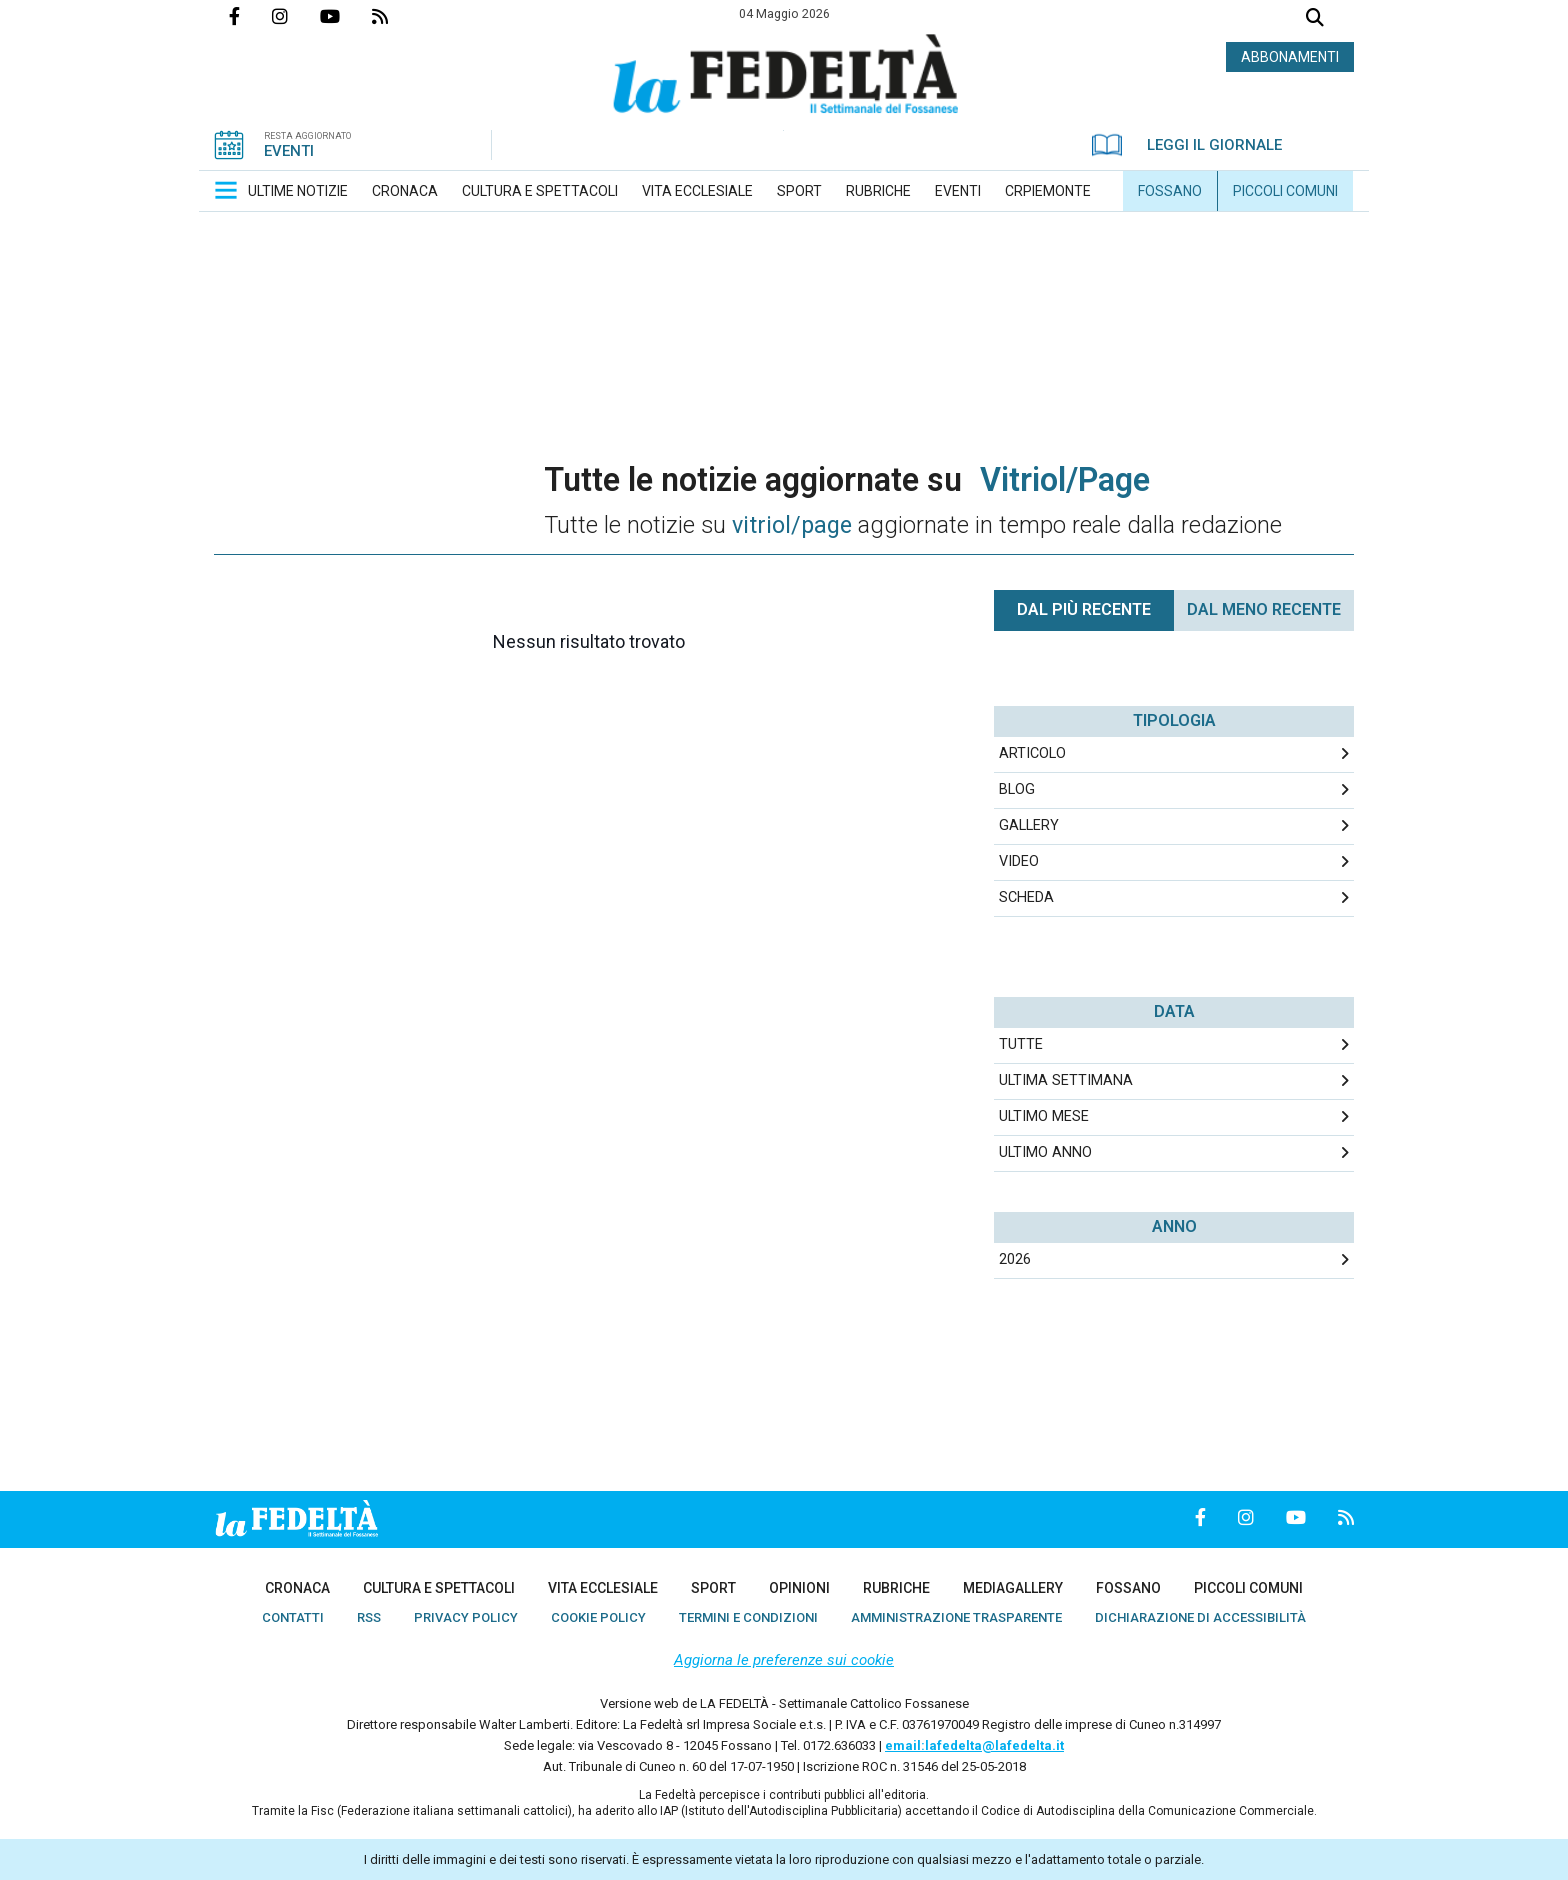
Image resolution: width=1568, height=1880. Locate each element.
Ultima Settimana (1066, 1080)
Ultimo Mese (1044, 1116)
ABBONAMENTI (1290, 57)
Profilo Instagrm (296, 16)
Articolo (1032, 753)
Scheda (1026, 897)
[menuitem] (298, 191)
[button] (226, 190)
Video (1019, 861)
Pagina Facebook (250, 16)
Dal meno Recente (1264, 609)
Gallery (1029, 825)
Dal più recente (1084, 609)
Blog (1017, 789)
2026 (1015, 1259)
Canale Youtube (346, 16)
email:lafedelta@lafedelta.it (974, 1745)
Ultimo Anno (1045, 1152)
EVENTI (289, 151)
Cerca (1315, 19)
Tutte (1021, 1044)
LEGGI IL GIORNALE (1187, 145)
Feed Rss (396, 16)
